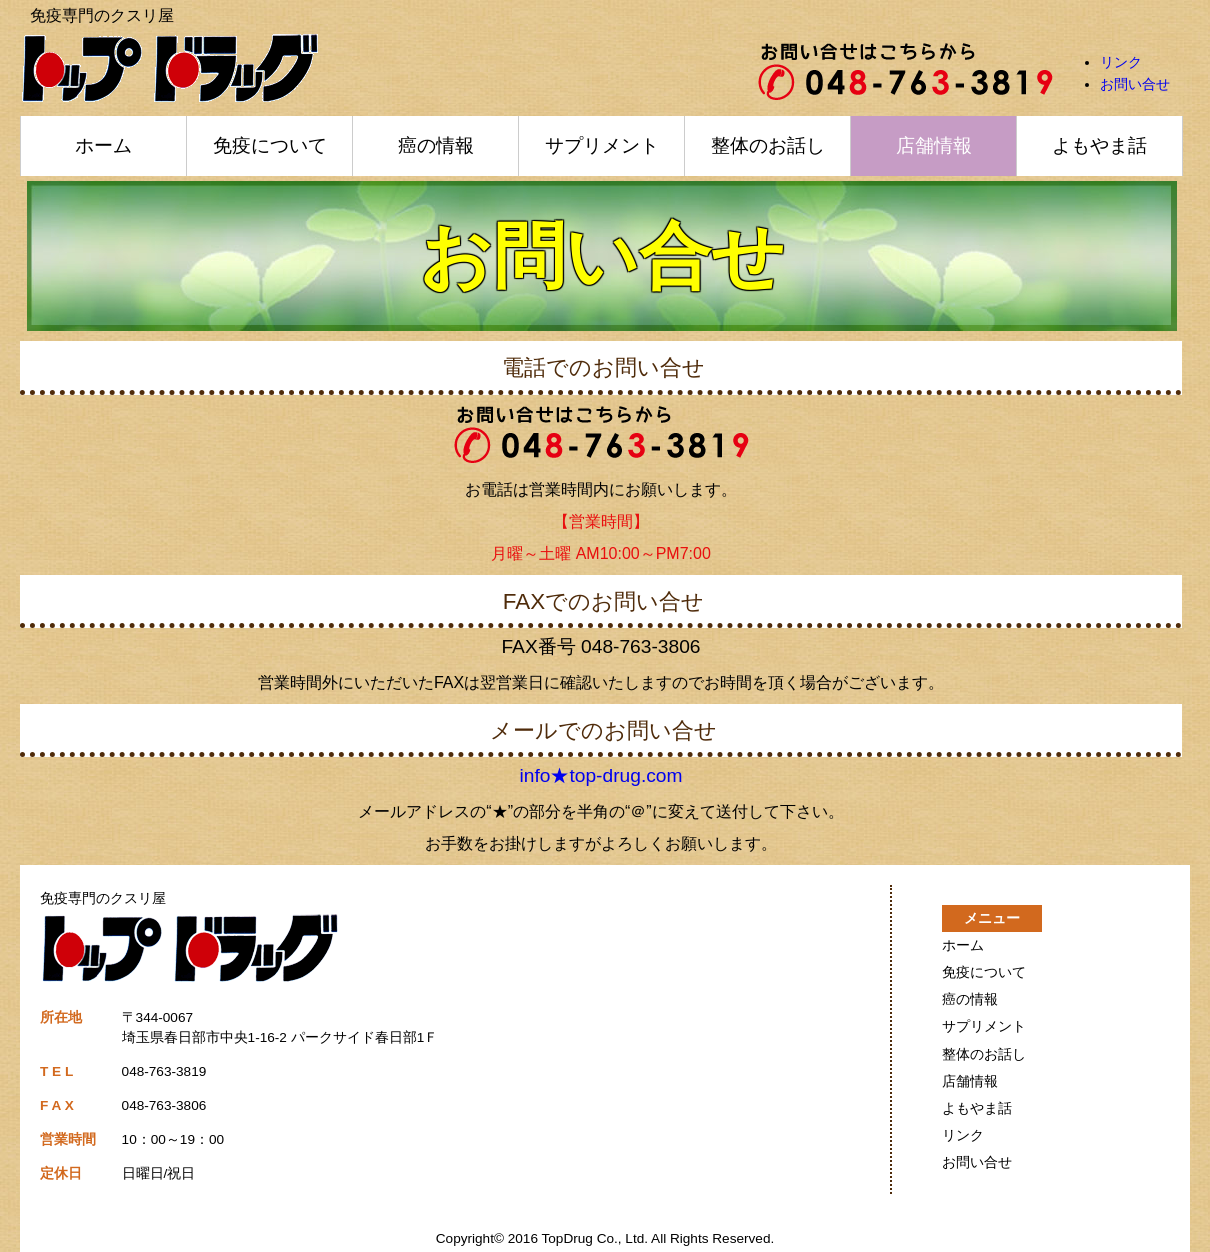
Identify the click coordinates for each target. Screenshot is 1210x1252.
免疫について (270, 145)
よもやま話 (1099, 145)
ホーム (103, 145)
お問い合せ (1135, 84)
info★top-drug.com (601, 775)
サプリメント (602, 145)
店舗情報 (934, 145)
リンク (1121, 62)
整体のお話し (768, 145)
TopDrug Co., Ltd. (595, 1238)
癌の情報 (436, 145)
